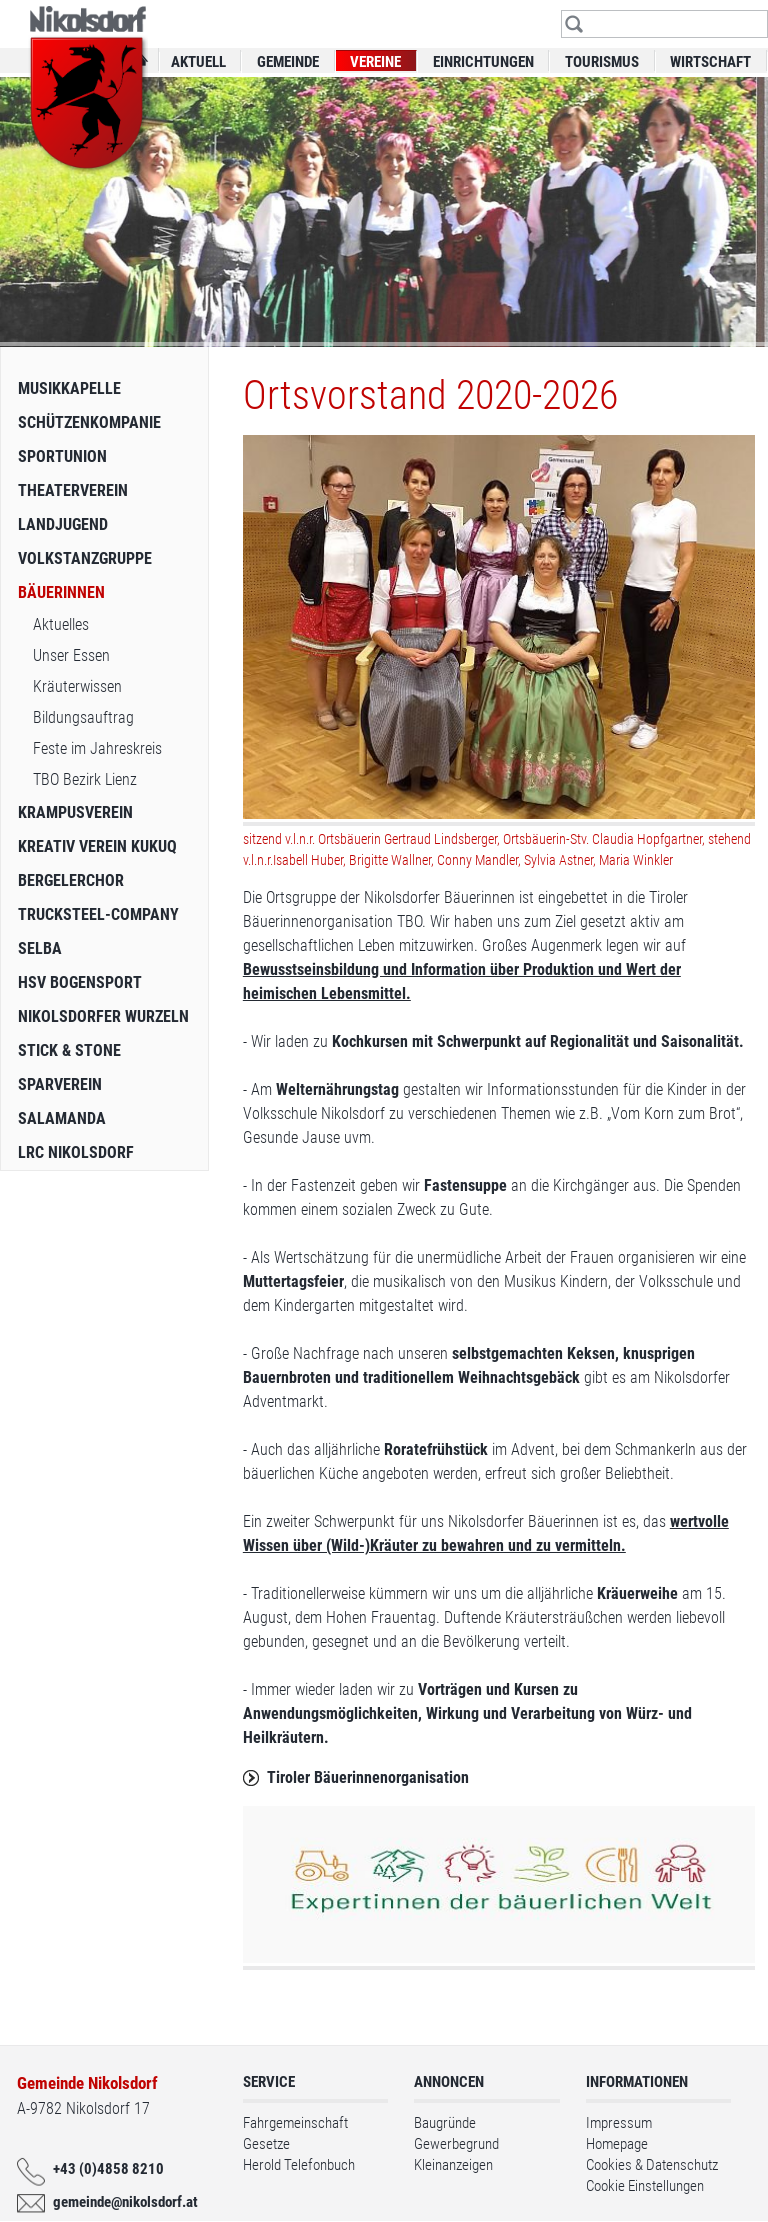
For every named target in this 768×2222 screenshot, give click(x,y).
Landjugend (63, 524)
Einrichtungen (483, 62)
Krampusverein (75, 812)
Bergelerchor (71, 880)
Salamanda (62, 1118)
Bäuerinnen (61, 592)
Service (269, 2082)
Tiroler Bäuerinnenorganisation (368, 1777)
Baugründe (445, 2123)
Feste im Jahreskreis (97, 748)
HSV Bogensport (80, 982)
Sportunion (62, 456)
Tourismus (602, 62)
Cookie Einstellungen (645, 2186)
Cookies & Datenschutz (652, 2165)
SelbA (40, 948)
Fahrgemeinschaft (295, 2123)
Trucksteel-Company (98, 914)
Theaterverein (73, 490)
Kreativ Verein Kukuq (97, 846)
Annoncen (449, 2082)
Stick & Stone (69, 1050)
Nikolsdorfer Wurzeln (103, 1016)
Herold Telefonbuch (299, 2165)
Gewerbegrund (456, 2144)
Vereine (375, 62)
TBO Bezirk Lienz (85, 779)
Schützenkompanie (89, 422)
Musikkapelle (69, 388)
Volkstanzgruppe (85, 558)
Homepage (617, 2144)
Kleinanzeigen (453, 2165)
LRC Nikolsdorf (76, 1152)
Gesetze (266, 2144)
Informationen (637, 2082)
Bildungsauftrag (83, 717)
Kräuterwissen (77, 686)
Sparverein (60, 1084)
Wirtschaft (710, 62)
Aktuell (198, 62)
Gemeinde (288, 62)
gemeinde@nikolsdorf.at (120, 2202)
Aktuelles (61, 624)
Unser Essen (71, 655)
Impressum (619, 2123)
